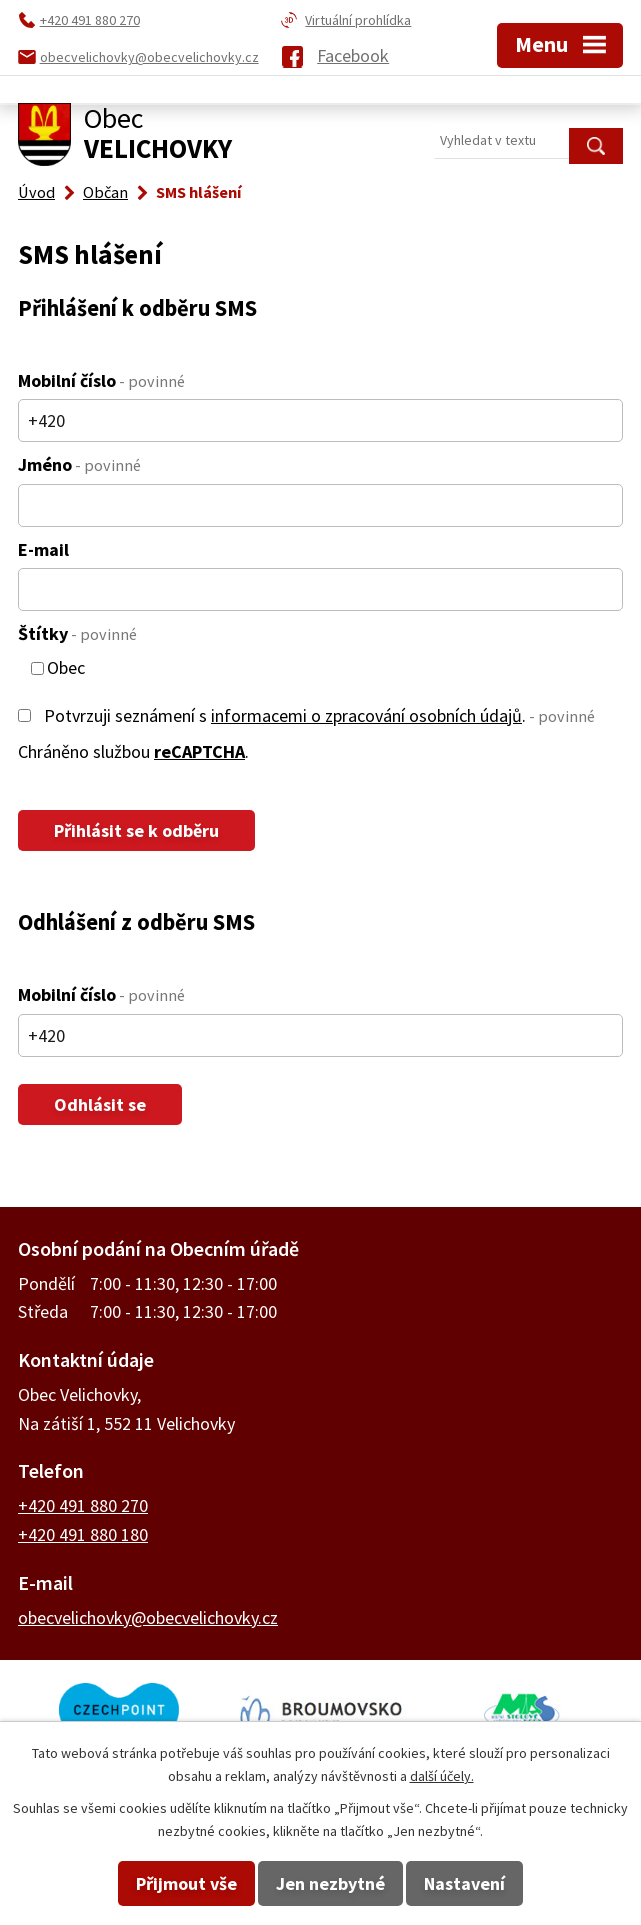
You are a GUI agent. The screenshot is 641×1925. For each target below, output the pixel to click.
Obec (66, 668)
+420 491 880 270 (83, 1505)
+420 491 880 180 (83, 1534)
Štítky (77, 633)
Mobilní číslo (101, 380)
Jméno (79, 464)
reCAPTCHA (199, 751)
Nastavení (464, 1883)
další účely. (442, 1776)
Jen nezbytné (330, 1883)
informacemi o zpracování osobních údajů (366, 715)
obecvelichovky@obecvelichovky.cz (148, 1617)
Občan (105, 192)
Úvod (36, 192)
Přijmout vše (186, 1883)
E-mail (43, 549)
